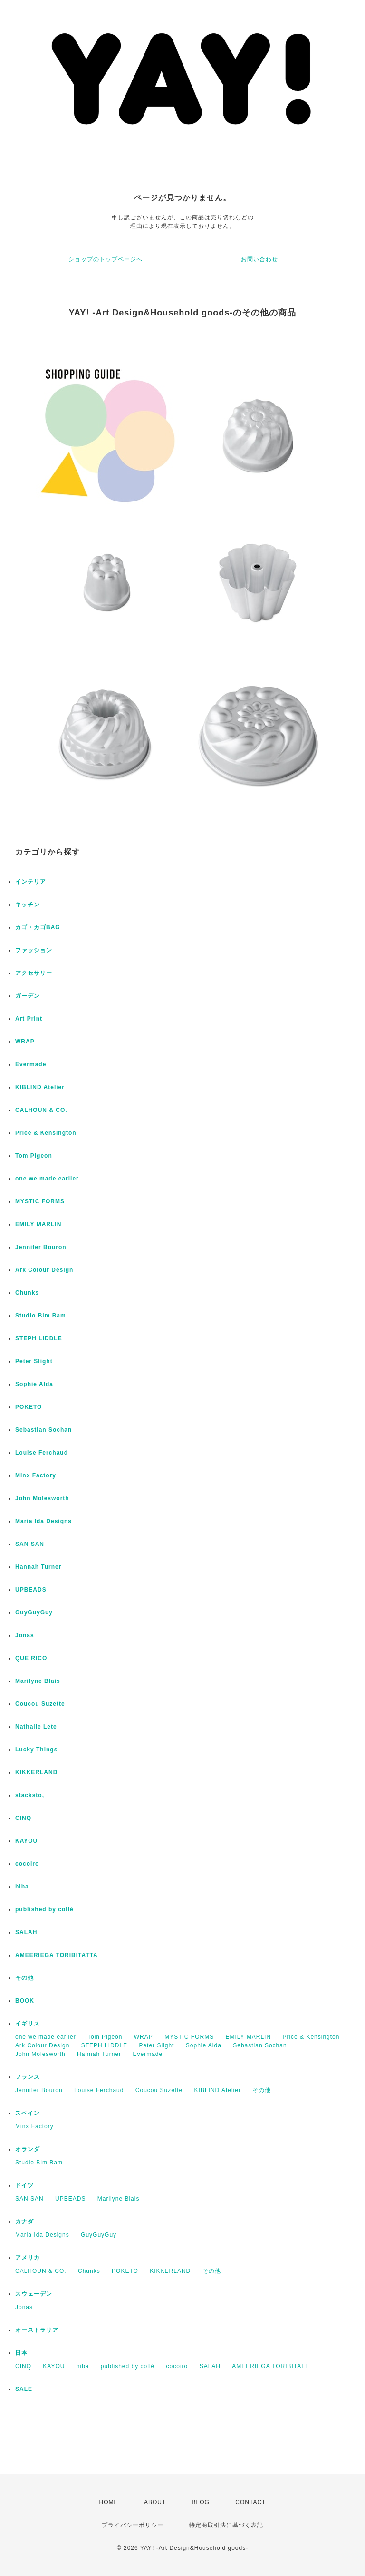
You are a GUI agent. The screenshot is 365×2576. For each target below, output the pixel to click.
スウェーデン (33, 2294)
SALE (23, 2389)
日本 (21, 2353)
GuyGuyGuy (34, 1612)
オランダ (27, 2149)
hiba (22, 1886)
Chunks (27, 1292)
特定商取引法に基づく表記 (226, 2525)
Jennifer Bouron (41, 1247)
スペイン (27, 2113)
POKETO (28, 1407)
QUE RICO (31, 1658)
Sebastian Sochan (43, 1429)
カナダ (24, 2221)
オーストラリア (36, 2330)
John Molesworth (42, 1498)
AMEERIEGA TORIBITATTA (56, 1955)
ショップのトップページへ (105, 259)
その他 (24, 1978)
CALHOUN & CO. (41, 1110)
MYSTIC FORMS (40, 1201)
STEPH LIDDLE (38, 1338)
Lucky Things (36, 1749)
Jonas (24, 1635)
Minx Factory (35, 1475)
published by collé (44, 1909)
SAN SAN (29, 1544)
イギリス (27, 2023)
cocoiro (27, 1863)
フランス (27, 2077)
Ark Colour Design (44, 1270)
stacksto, (29, 1795)
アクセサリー (33, 973)
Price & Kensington (46, 1133)
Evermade (30, 1064)
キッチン (27, 904)
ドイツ (24, 2185)
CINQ (23, 1818)
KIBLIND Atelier (40, 1087)
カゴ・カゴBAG (37, 927)
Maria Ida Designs (43, 1521)
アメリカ (27, 2257)
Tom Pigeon (33, 1155)
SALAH (26, 1932)
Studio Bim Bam (40, 1315)
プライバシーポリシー (132, 2525)
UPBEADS (31, 1589)
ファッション (33, 950)
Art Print (28, 1018)
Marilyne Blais (37, 1681)
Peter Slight (34, 1361)
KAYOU (26, 1841)
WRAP (25, 1041)
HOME (108, 2502)
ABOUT (155, 2502)
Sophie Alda (34, 1384)
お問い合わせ (259, 259)
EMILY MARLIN (38, 1224)
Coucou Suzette (40, 1704)
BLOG (201, 2502)
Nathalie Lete (36, 1726)
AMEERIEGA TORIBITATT (270, 2366)
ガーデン (27, 996)
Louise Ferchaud (41, 1452)
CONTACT (250, 2502)
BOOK (24, 2000)
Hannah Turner (38, 1566)
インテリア (30, 881)
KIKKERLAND (36, 1772)
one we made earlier (47, 1178)
